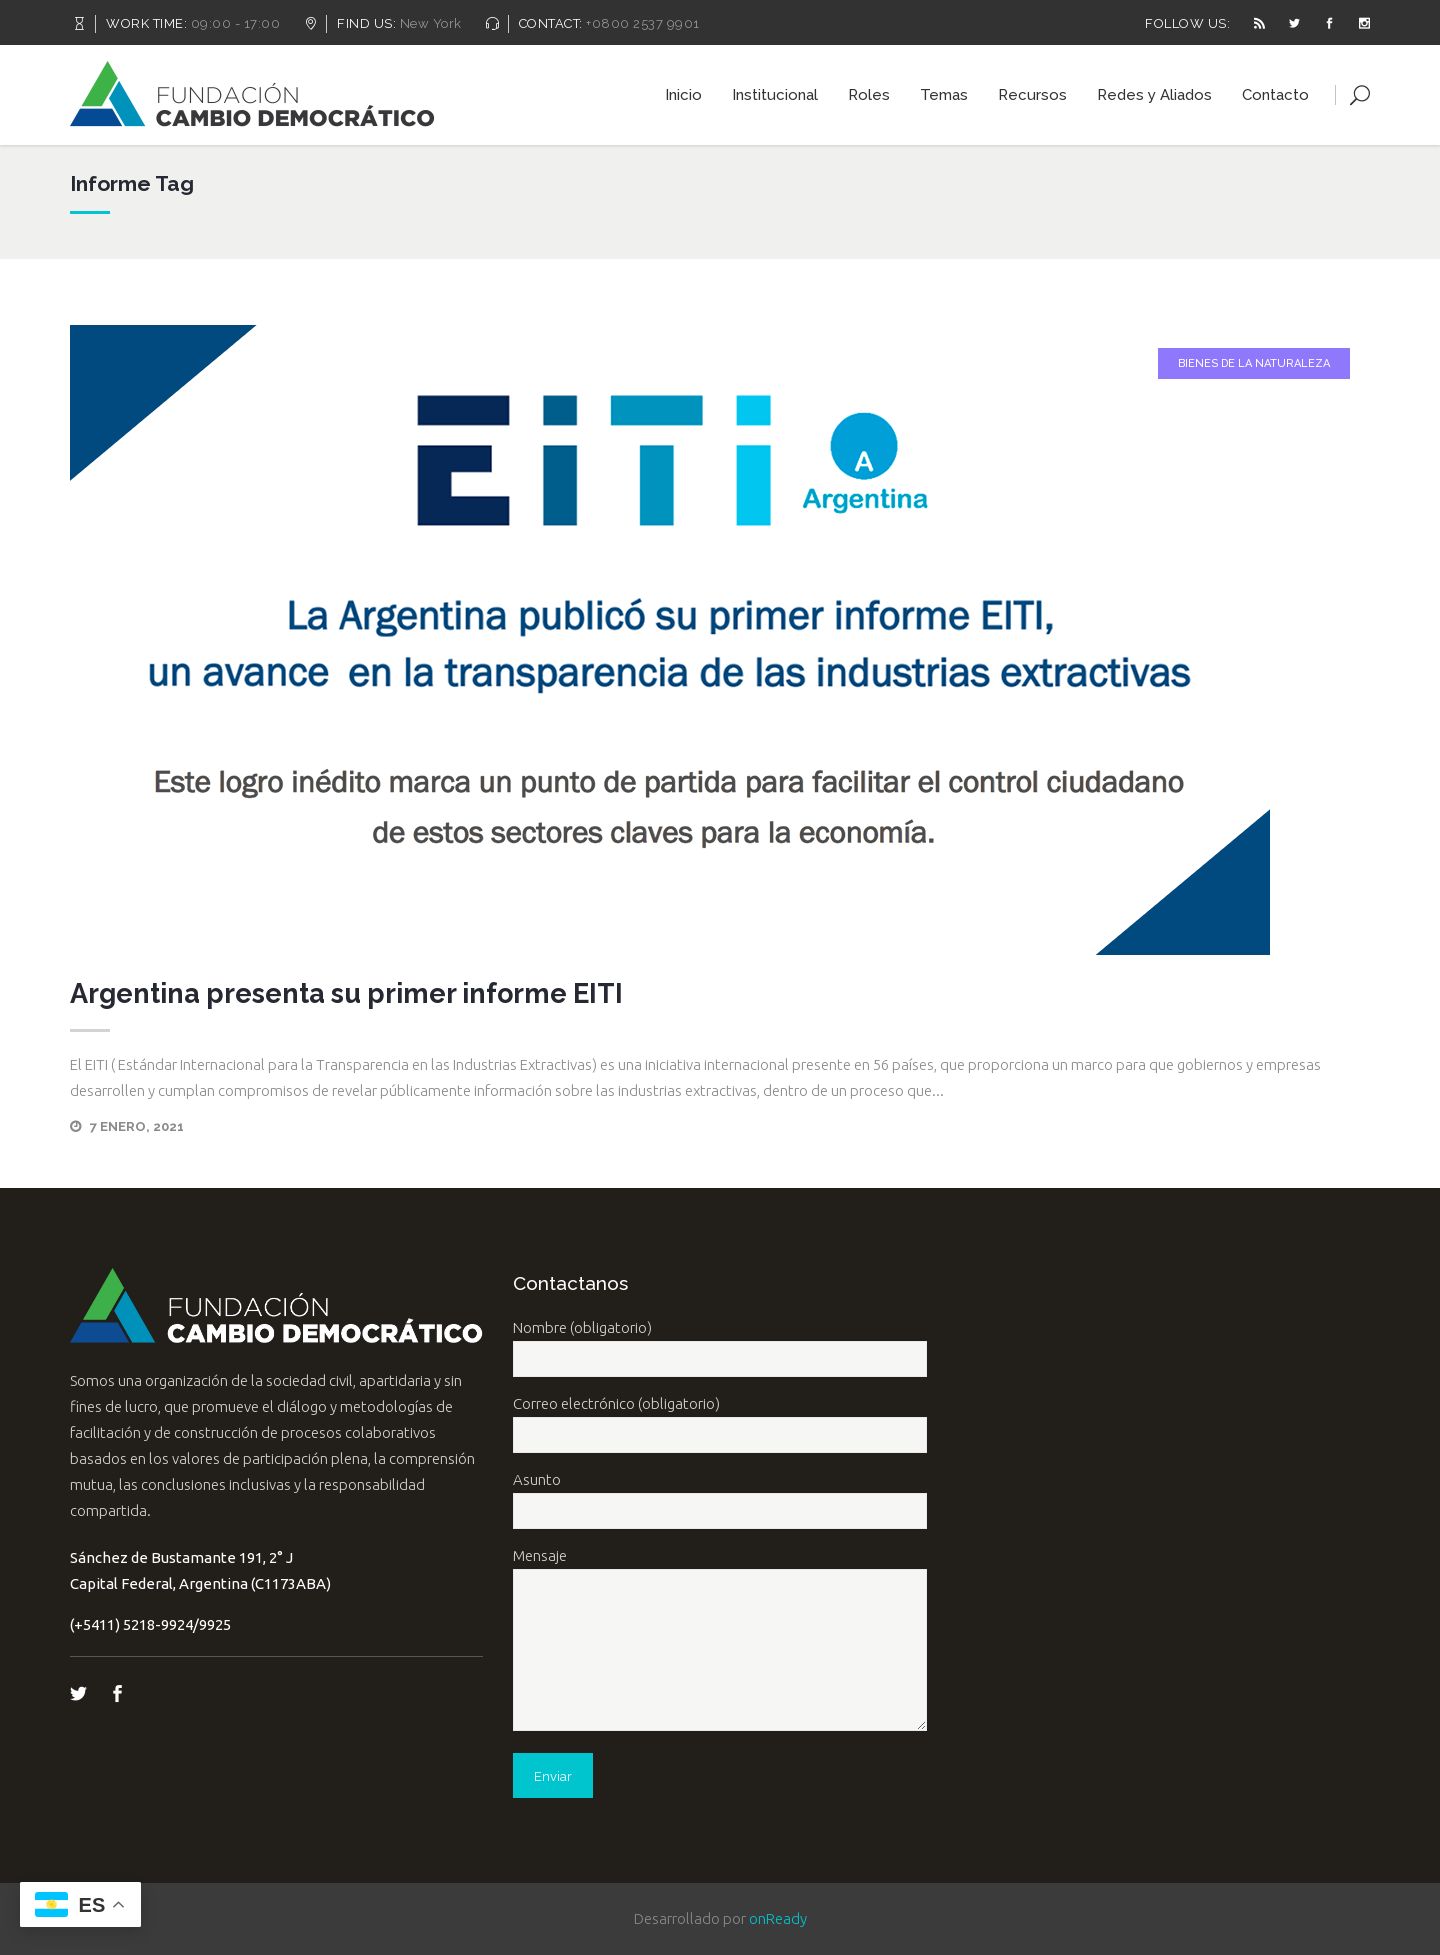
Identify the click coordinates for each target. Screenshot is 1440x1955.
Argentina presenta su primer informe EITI (346, 993)
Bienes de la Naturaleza (1254, 363)
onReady (778, 1918)
